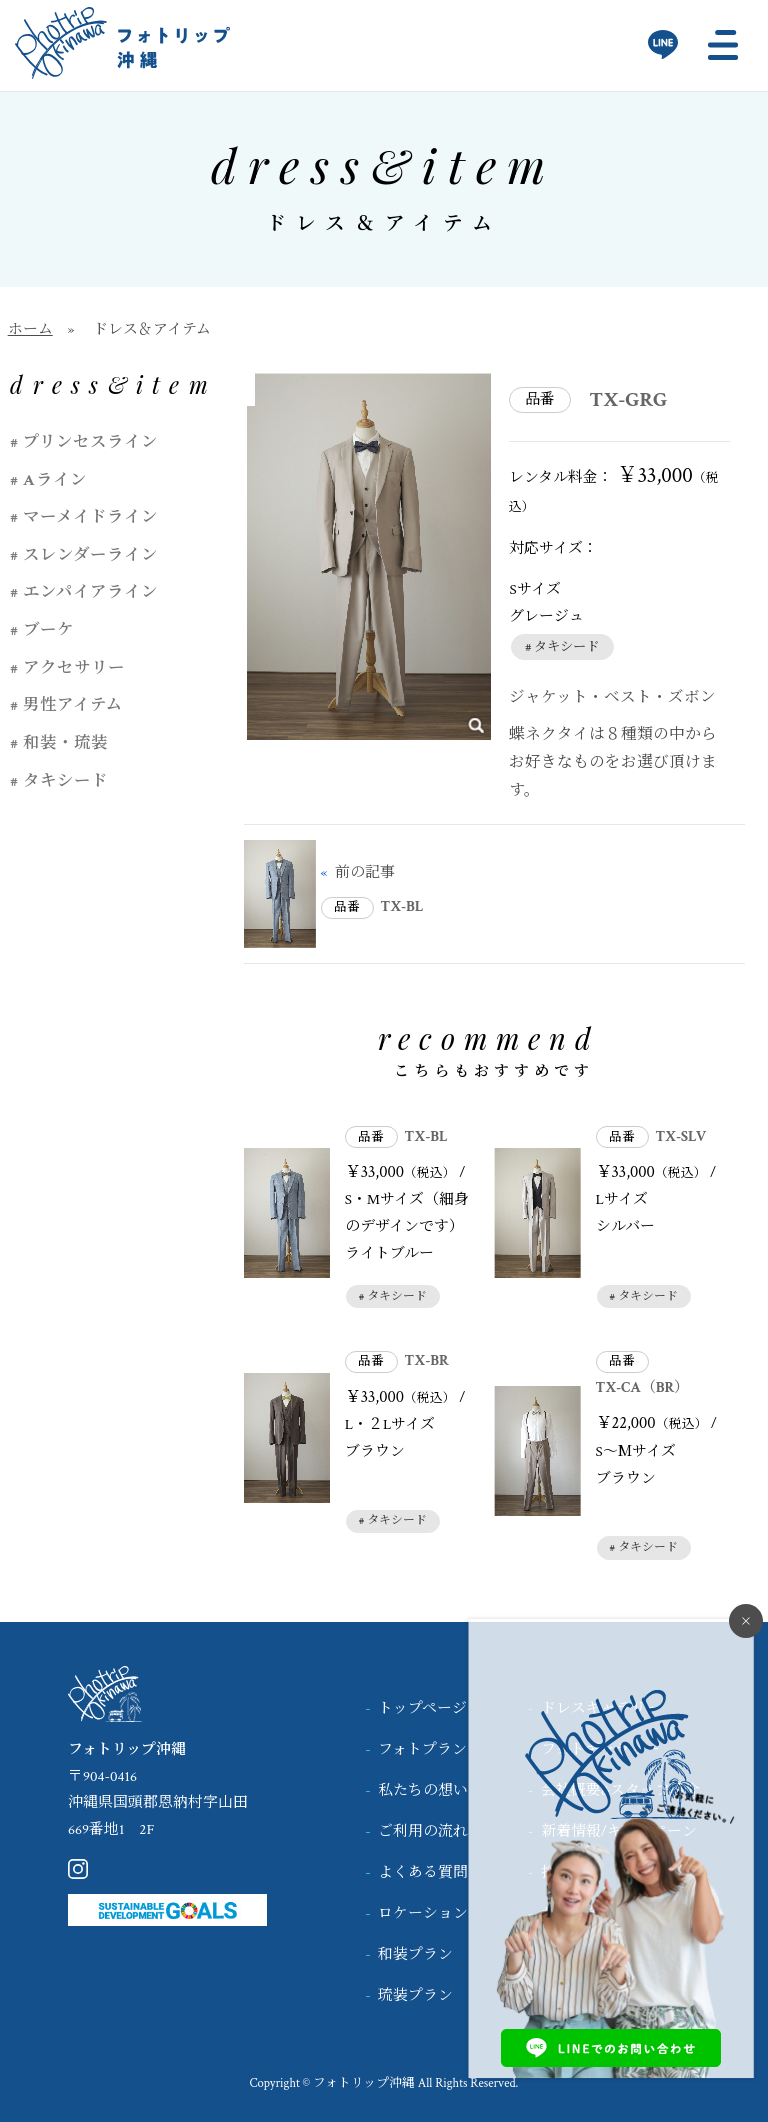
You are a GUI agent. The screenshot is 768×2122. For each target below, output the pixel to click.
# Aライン (48, 480)
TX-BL (402, 906)
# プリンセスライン (84, 442)
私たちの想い (423, 1790)
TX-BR (427, 1360)
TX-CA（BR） (643, 1387)
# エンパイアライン (84, 592)
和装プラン (415, 1954)
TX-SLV (680, 1136)
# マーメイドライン (84, 517)
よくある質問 (423, 1872)
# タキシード (562, 647)
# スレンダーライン (84, 555)
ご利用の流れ (423, 1831)
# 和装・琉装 (59, 743)
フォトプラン (422, 1749)
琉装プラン (415, 1995)
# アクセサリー (67, 668)
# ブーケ (42, 630)
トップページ (422, 1708)
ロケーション (423, 1913)
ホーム (30, 329)
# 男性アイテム (66, 705)
